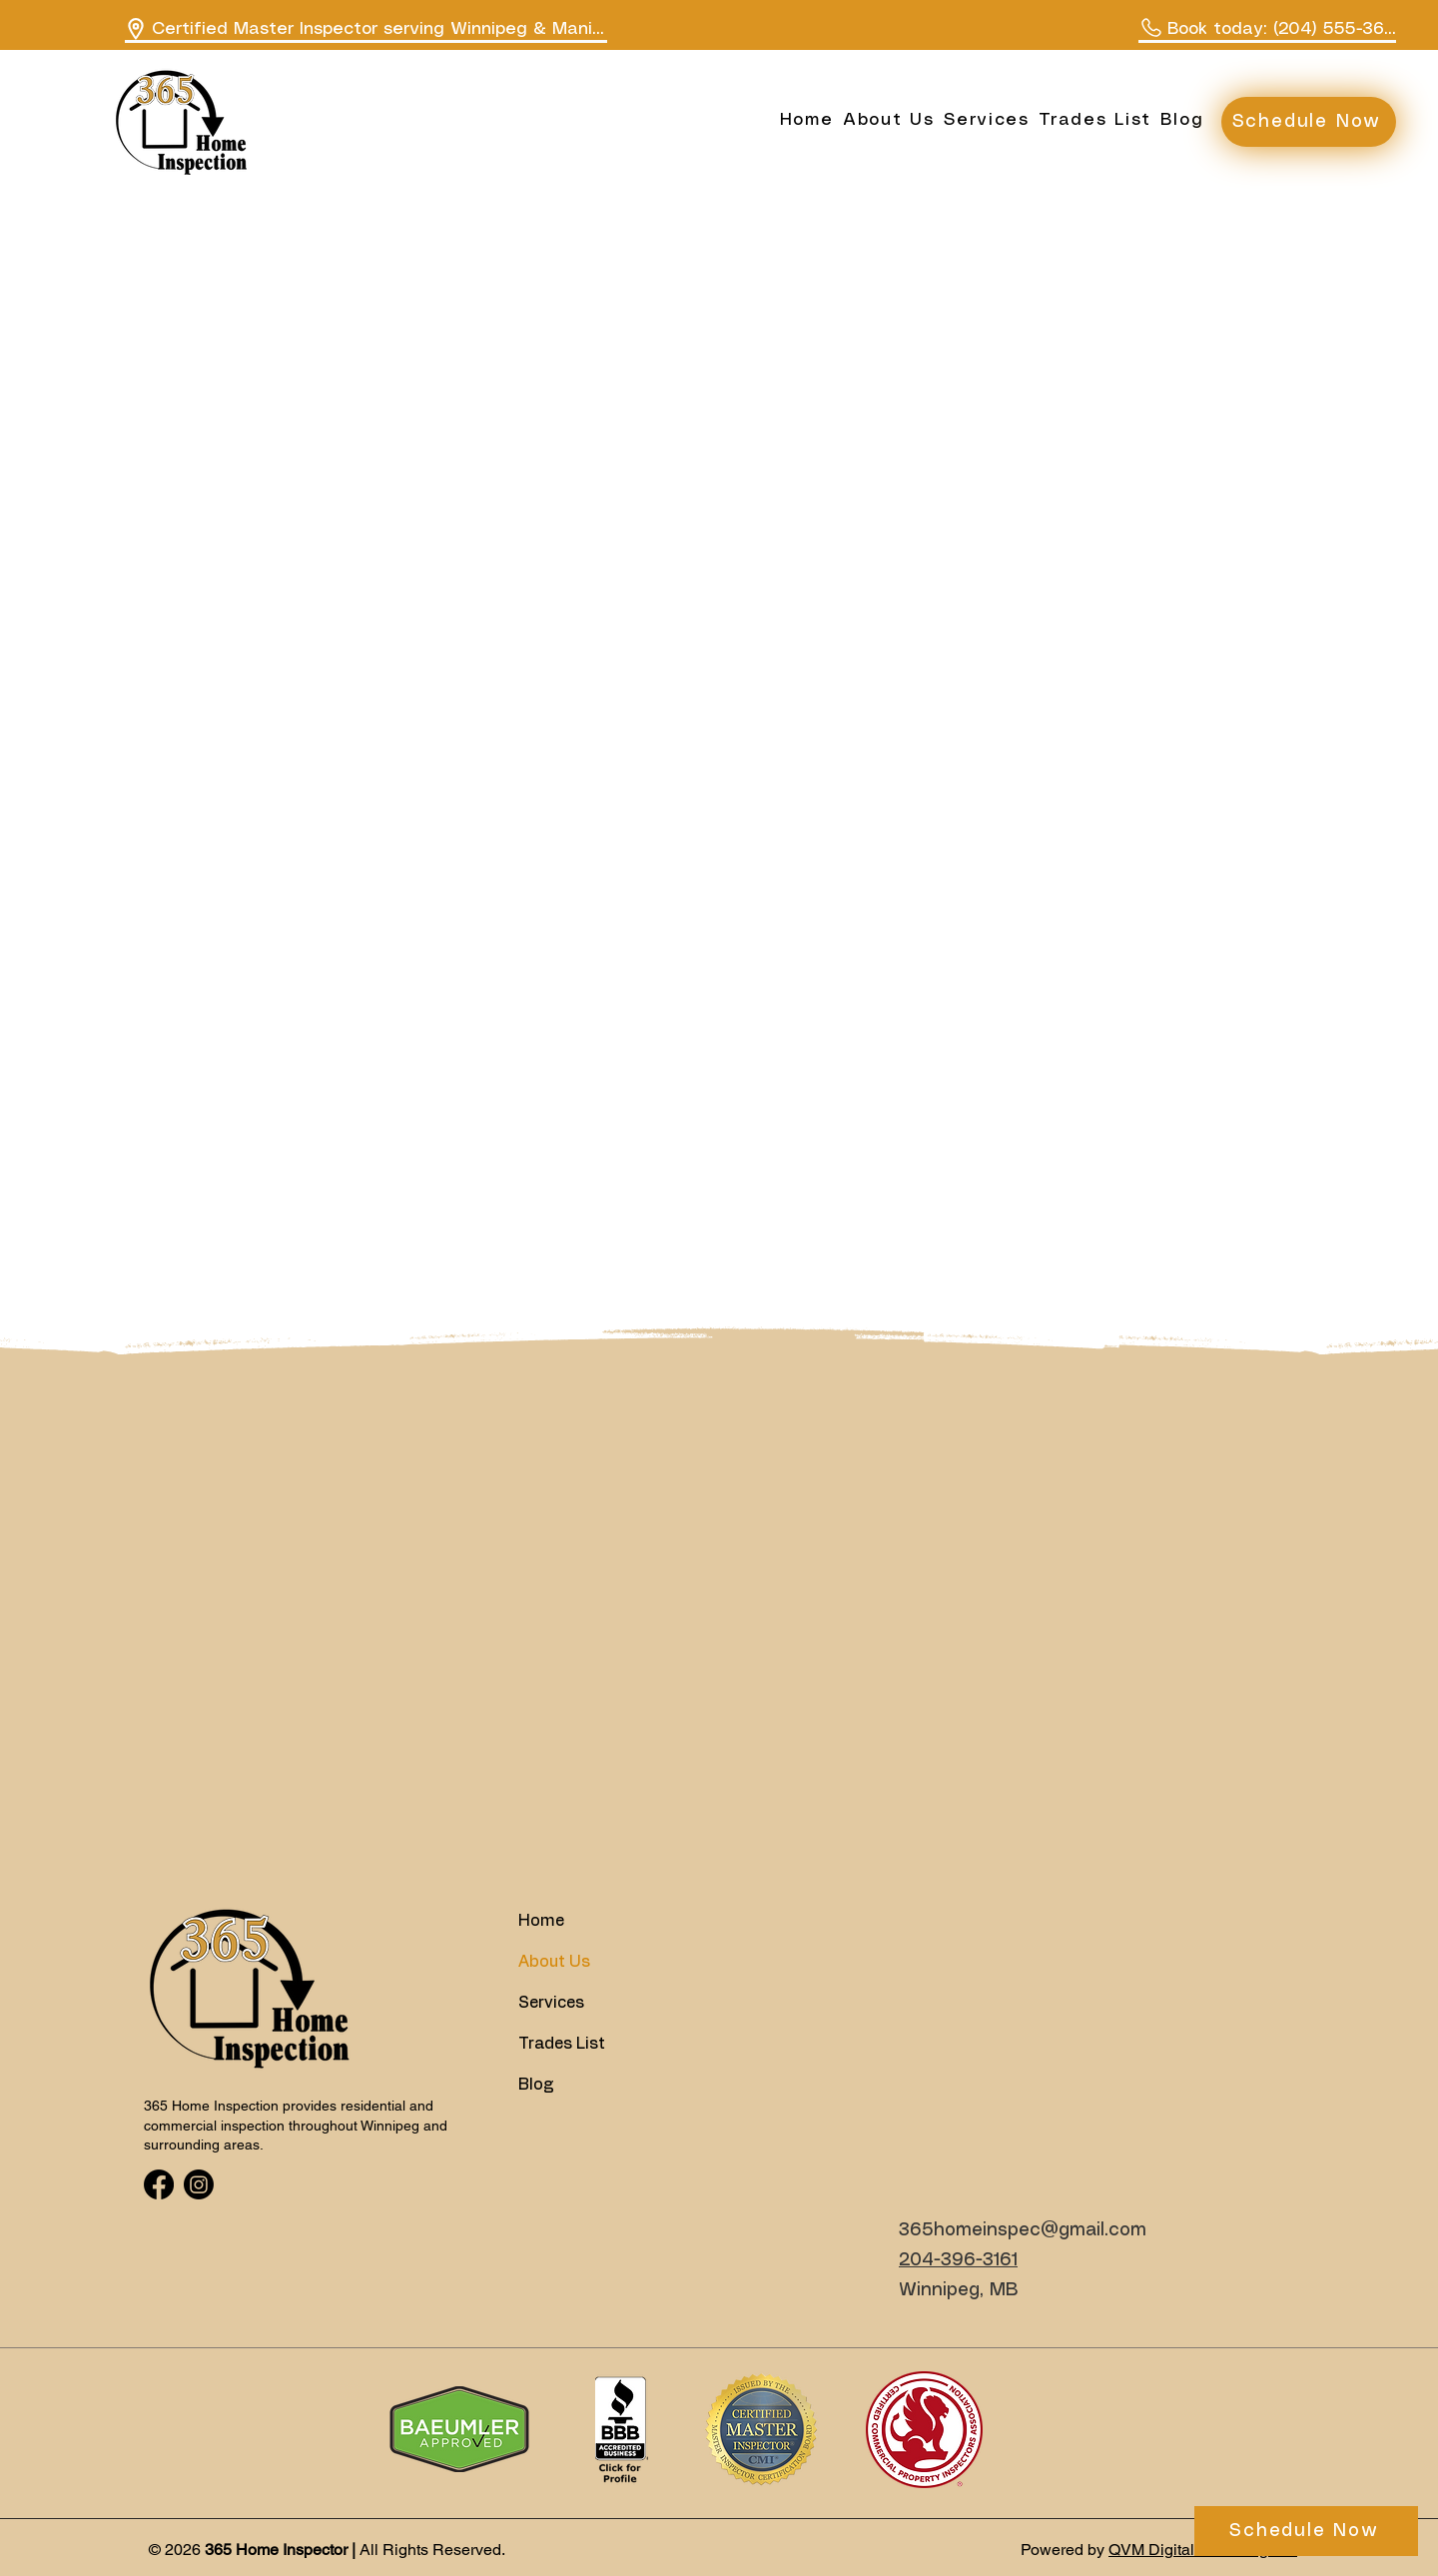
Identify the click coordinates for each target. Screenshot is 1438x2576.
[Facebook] (159, 2184)
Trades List (561, 2044)
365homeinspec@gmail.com (1022, 2230)
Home (541, 1921)
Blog (535, 2085)
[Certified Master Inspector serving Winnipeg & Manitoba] (366, 30)
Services (551, 2003)
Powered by (1064, 2549)
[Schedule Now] (1308, 122)
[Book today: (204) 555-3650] (1267, 30)
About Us (554, 1962)
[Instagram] (199, 2184)
